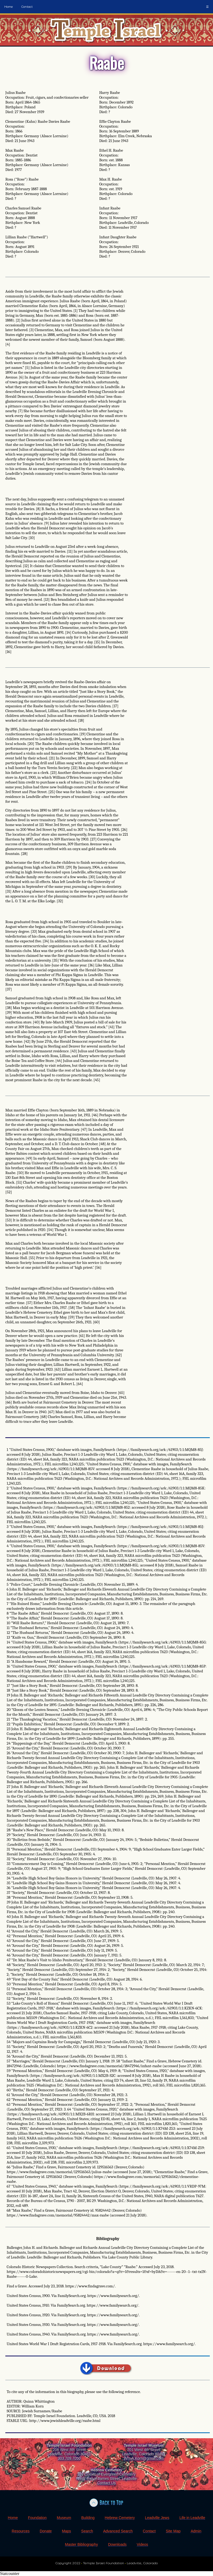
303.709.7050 (69, 2458)
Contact (27, 7)
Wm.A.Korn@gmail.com (144, 2458)
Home (8, 7)
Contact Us (106, 2483)
